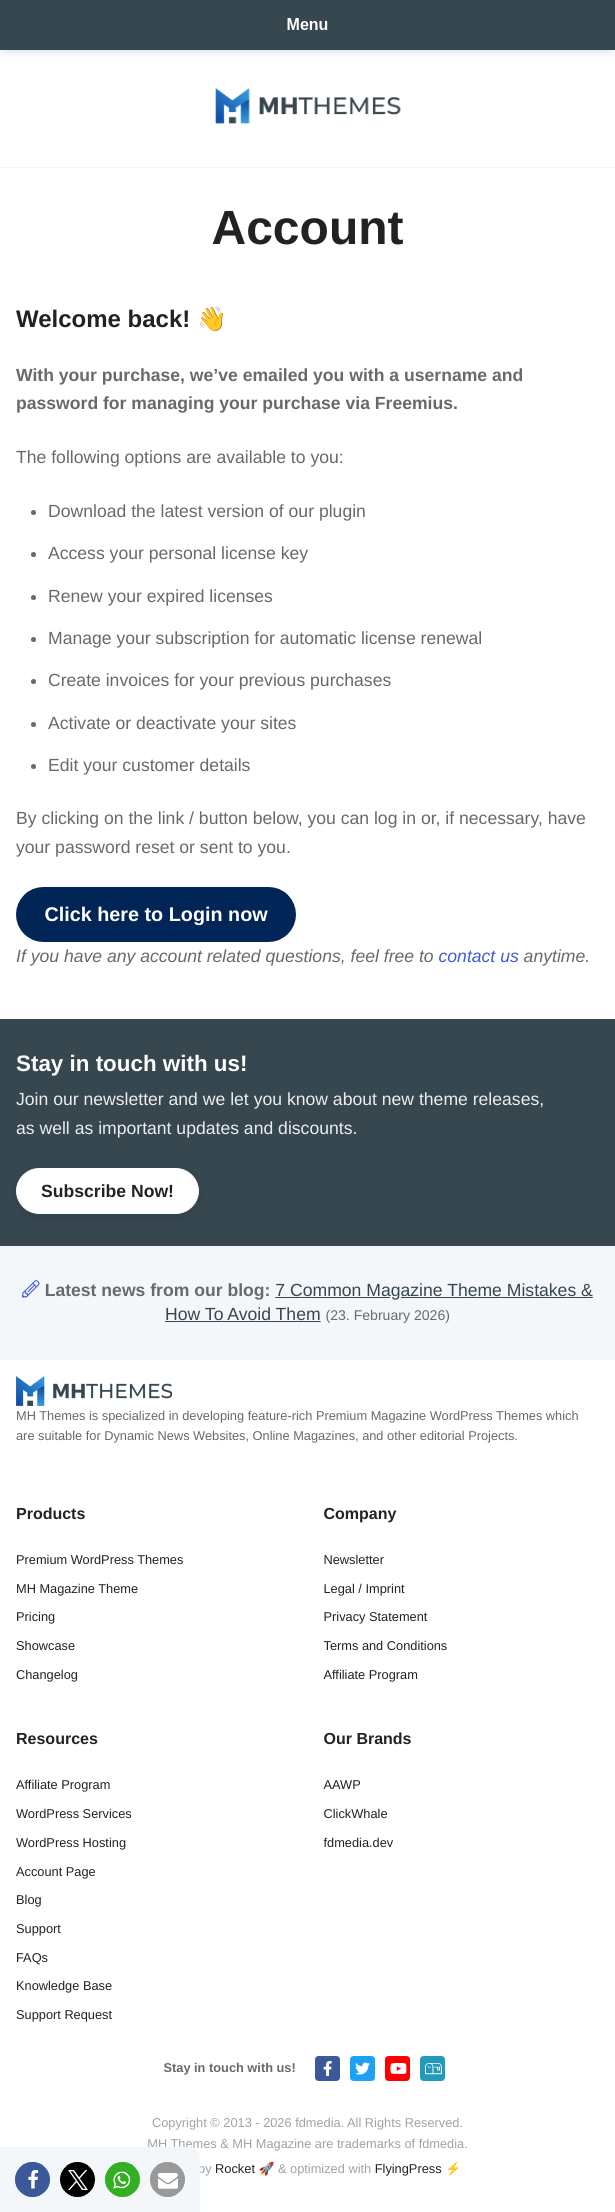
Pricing (35, 1616)
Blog (29, 1899)
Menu (308, 24)
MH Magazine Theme (77, 1588)
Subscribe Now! (107, 1191)
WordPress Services (74, 1813)
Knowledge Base (64, 1985)
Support (38, 1928)
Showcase (45, 1645)
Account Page (56, 1871)
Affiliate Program (371, 1674)
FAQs (32, 1957)
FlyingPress (408, 2168)
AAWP (342, 1784)
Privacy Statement (376, 1616)
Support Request (64, 2014)
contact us (479, 956)
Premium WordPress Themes (99, 1559)
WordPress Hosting (71, 1842)
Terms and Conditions (386, 1645)
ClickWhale (356, 1813)
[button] (32, 2179)
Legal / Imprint (364, 1588)
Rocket (235, 2168)
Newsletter (354, 1559)
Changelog (47, 1674)
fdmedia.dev (359, 1842)
